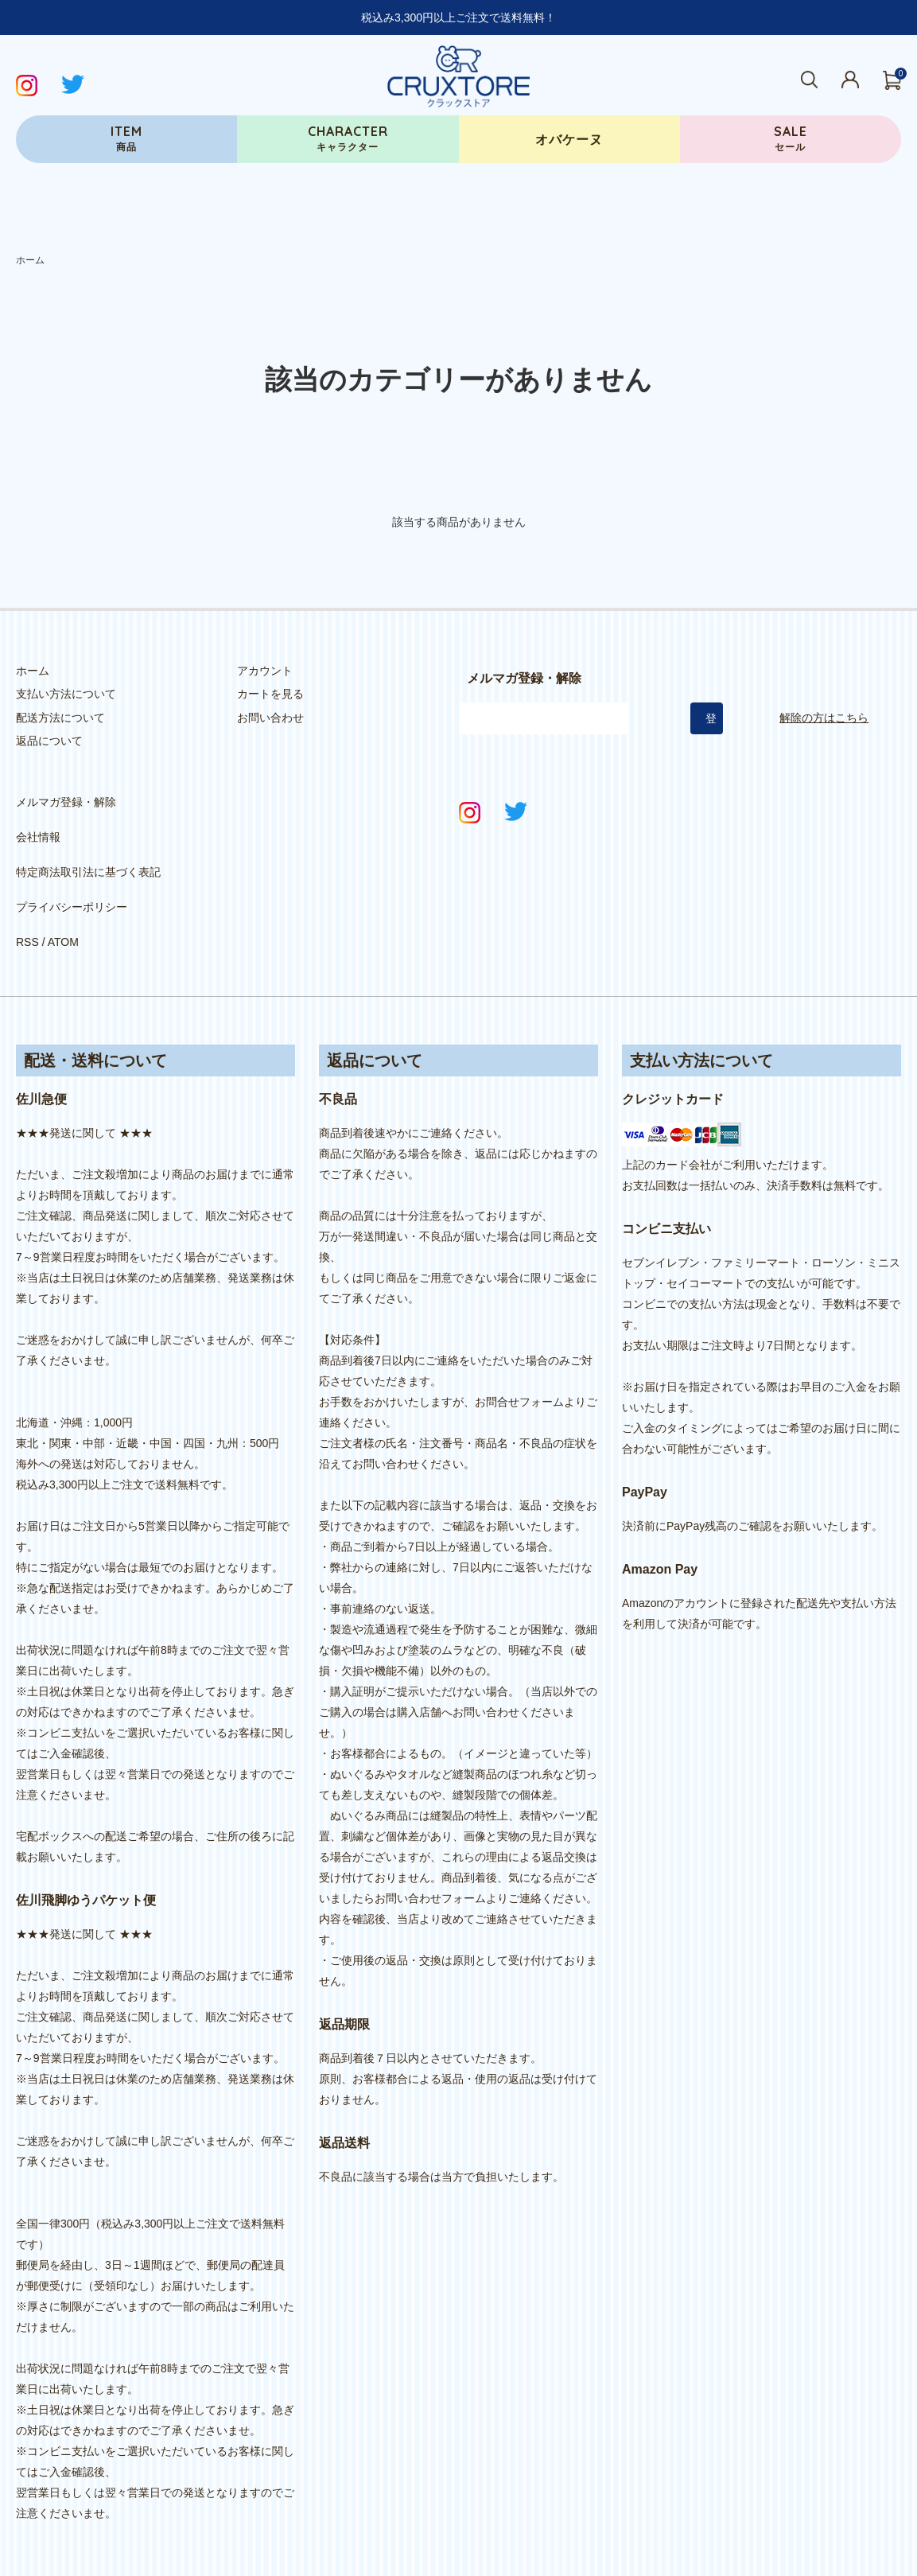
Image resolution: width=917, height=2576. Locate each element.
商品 (126, 138)
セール (790, 138)
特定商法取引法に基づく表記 (88, 842)
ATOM (63, 889)
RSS (27, 889)
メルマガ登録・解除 (66, 796)
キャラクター (348, 138)
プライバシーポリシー (71, 866)
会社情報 (38, 819)
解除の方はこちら (823, 717)
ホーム (30, 260)
